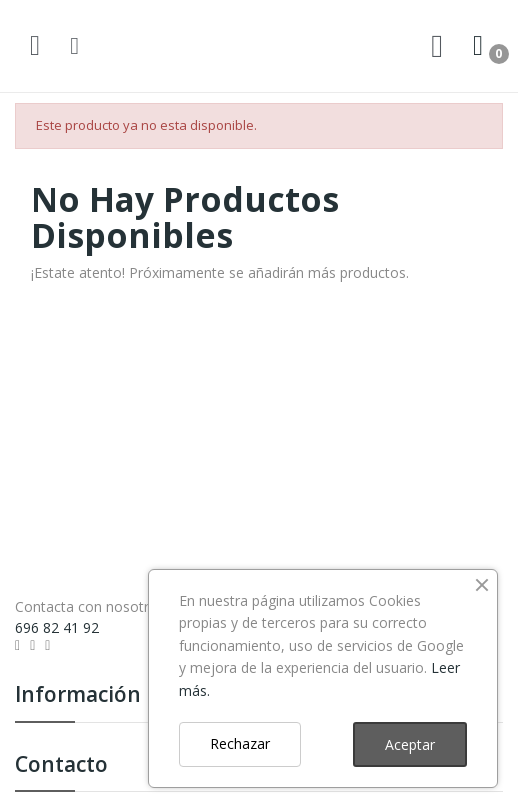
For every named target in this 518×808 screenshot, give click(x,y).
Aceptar (410, 744)
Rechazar (240, 743)
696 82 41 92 (57, 627)
